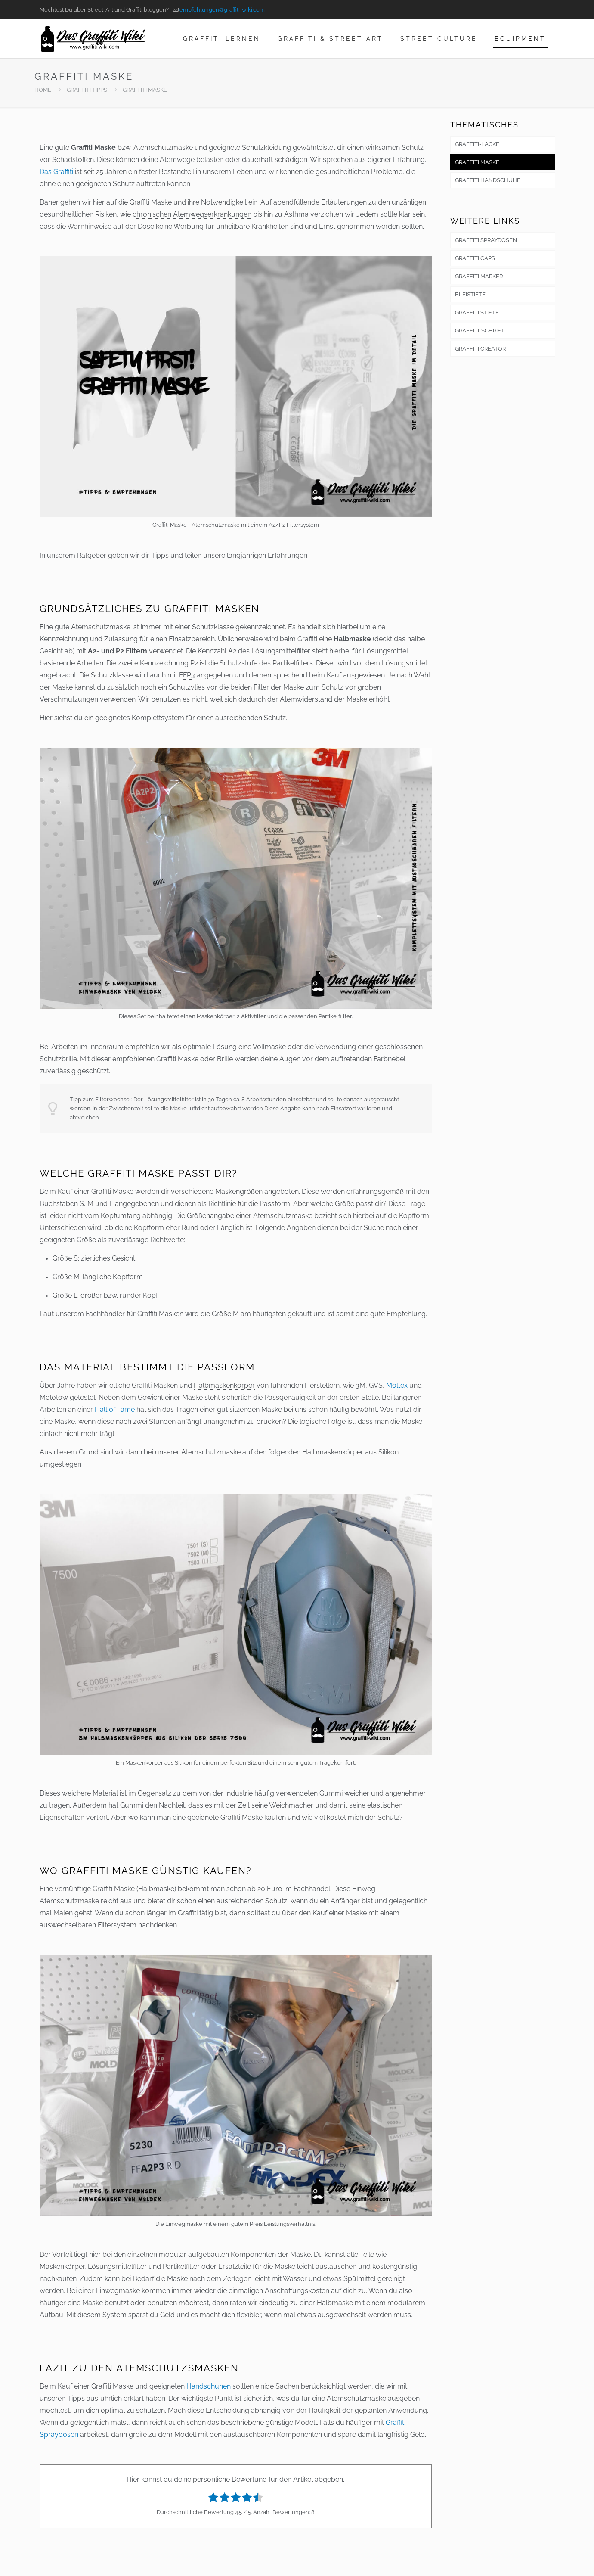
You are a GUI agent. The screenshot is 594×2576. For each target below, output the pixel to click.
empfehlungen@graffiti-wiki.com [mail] (222, 9)
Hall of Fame (115, 1409)
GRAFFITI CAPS (475, 258)
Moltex (397, 1385)
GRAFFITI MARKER (479, 276)
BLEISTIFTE (470, 294)
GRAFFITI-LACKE (477, 144)
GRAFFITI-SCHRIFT (479, 330)
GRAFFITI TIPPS (87, 90)
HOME (42, 90)
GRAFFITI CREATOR (480, 348)
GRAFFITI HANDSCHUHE (487, 180)
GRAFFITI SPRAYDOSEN (486, 240)
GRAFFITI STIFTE (477, 312)
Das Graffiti (56, 172)
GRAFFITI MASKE (477, 162)
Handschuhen (208, 2386)
